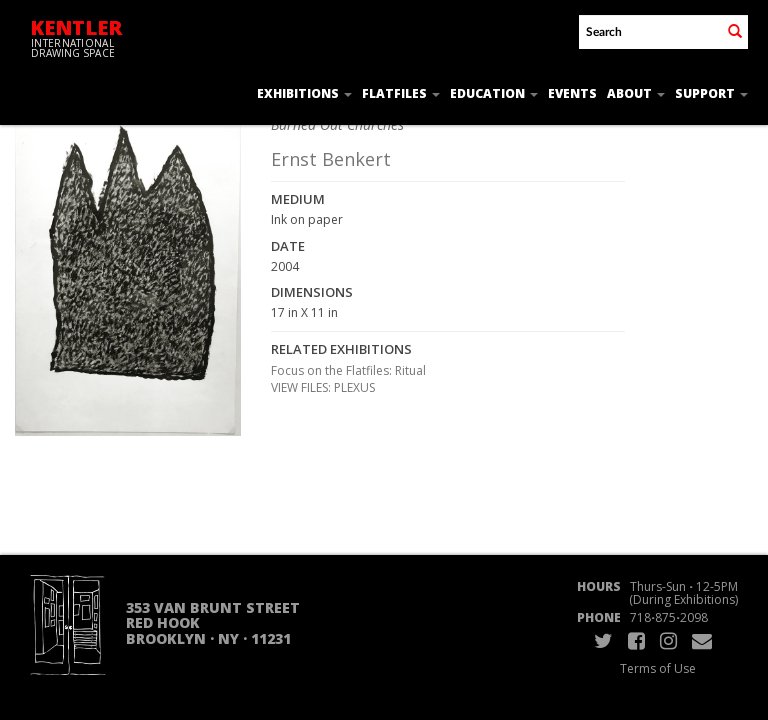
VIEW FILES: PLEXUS (323, 387)
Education (494, 93)
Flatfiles (401, 93)
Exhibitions (304, 93)
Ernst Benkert (331, 159)
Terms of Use (658, 668)
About (636, 93)
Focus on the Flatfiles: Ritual (348, 370)
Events (572, 93)
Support (711, 93)
